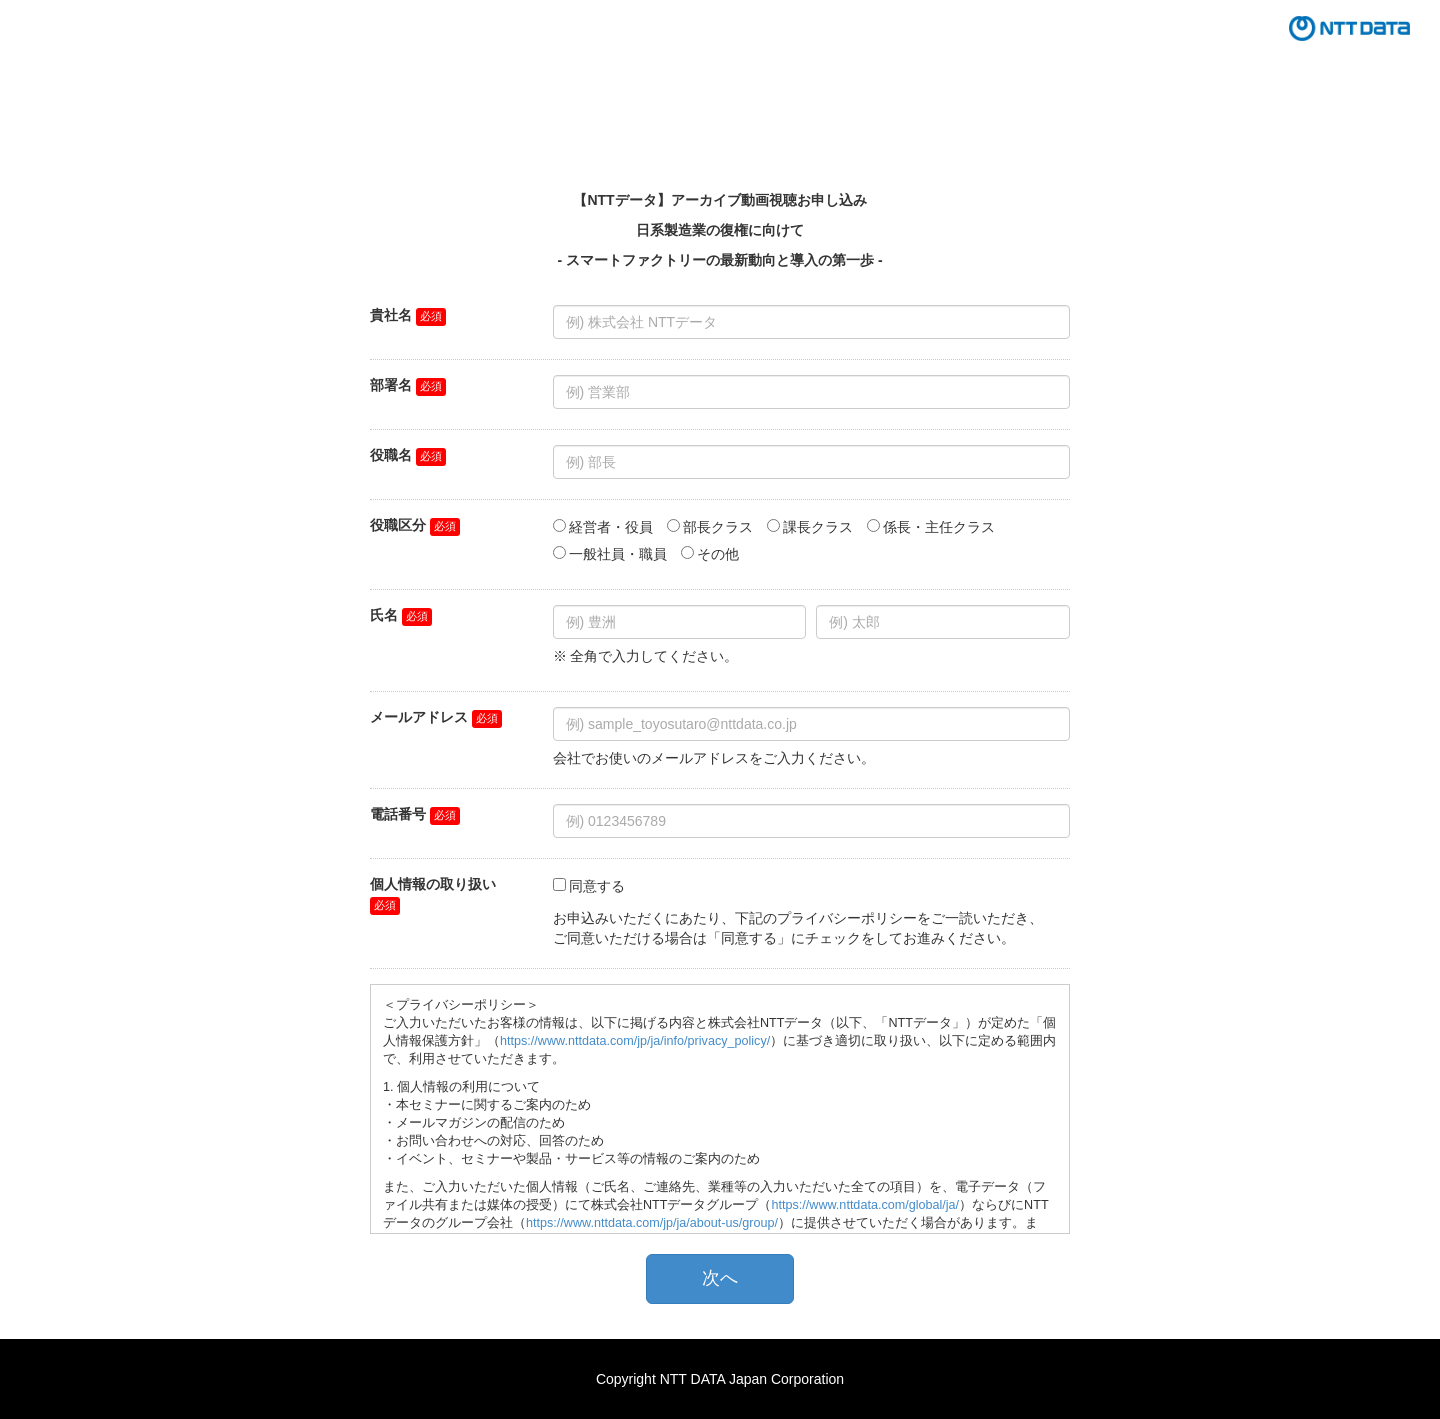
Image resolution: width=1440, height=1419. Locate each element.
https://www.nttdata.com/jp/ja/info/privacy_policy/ (635, 1041)
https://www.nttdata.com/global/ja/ (865, 1205)
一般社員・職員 (618, 554)
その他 (718, 554)
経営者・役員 (611, 527)
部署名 (391, 385)
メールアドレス (419, 717)
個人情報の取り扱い (433, 884)
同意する (597, 886)
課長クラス (818, 527)
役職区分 (398, 525)
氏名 (384, 615)
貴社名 (391, 315)
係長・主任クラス (939, 527)
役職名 (391, 455)
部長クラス (718, 527)
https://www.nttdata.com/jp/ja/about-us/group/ (652, 1223)
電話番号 (398, 814)
